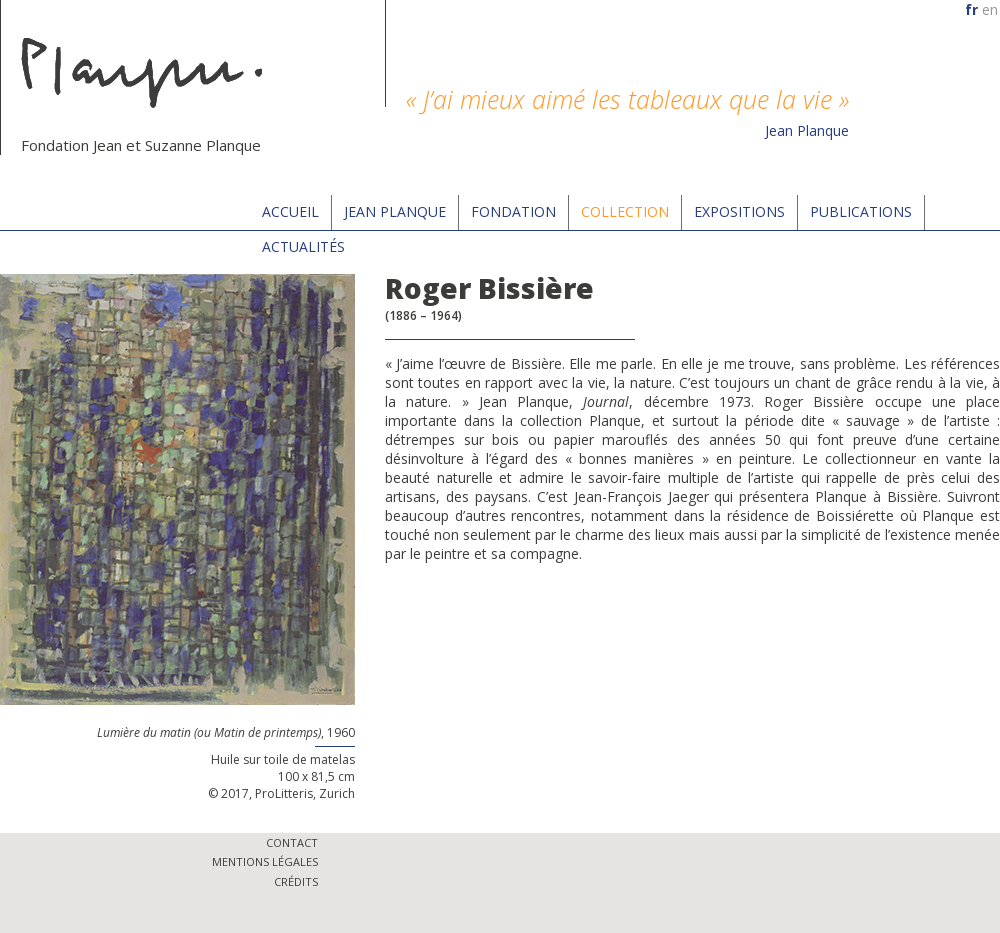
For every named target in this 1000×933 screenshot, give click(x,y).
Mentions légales (265, 861)
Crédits (296, 881)
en (990, 9)
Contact (292, 842)
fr (971, 9)
